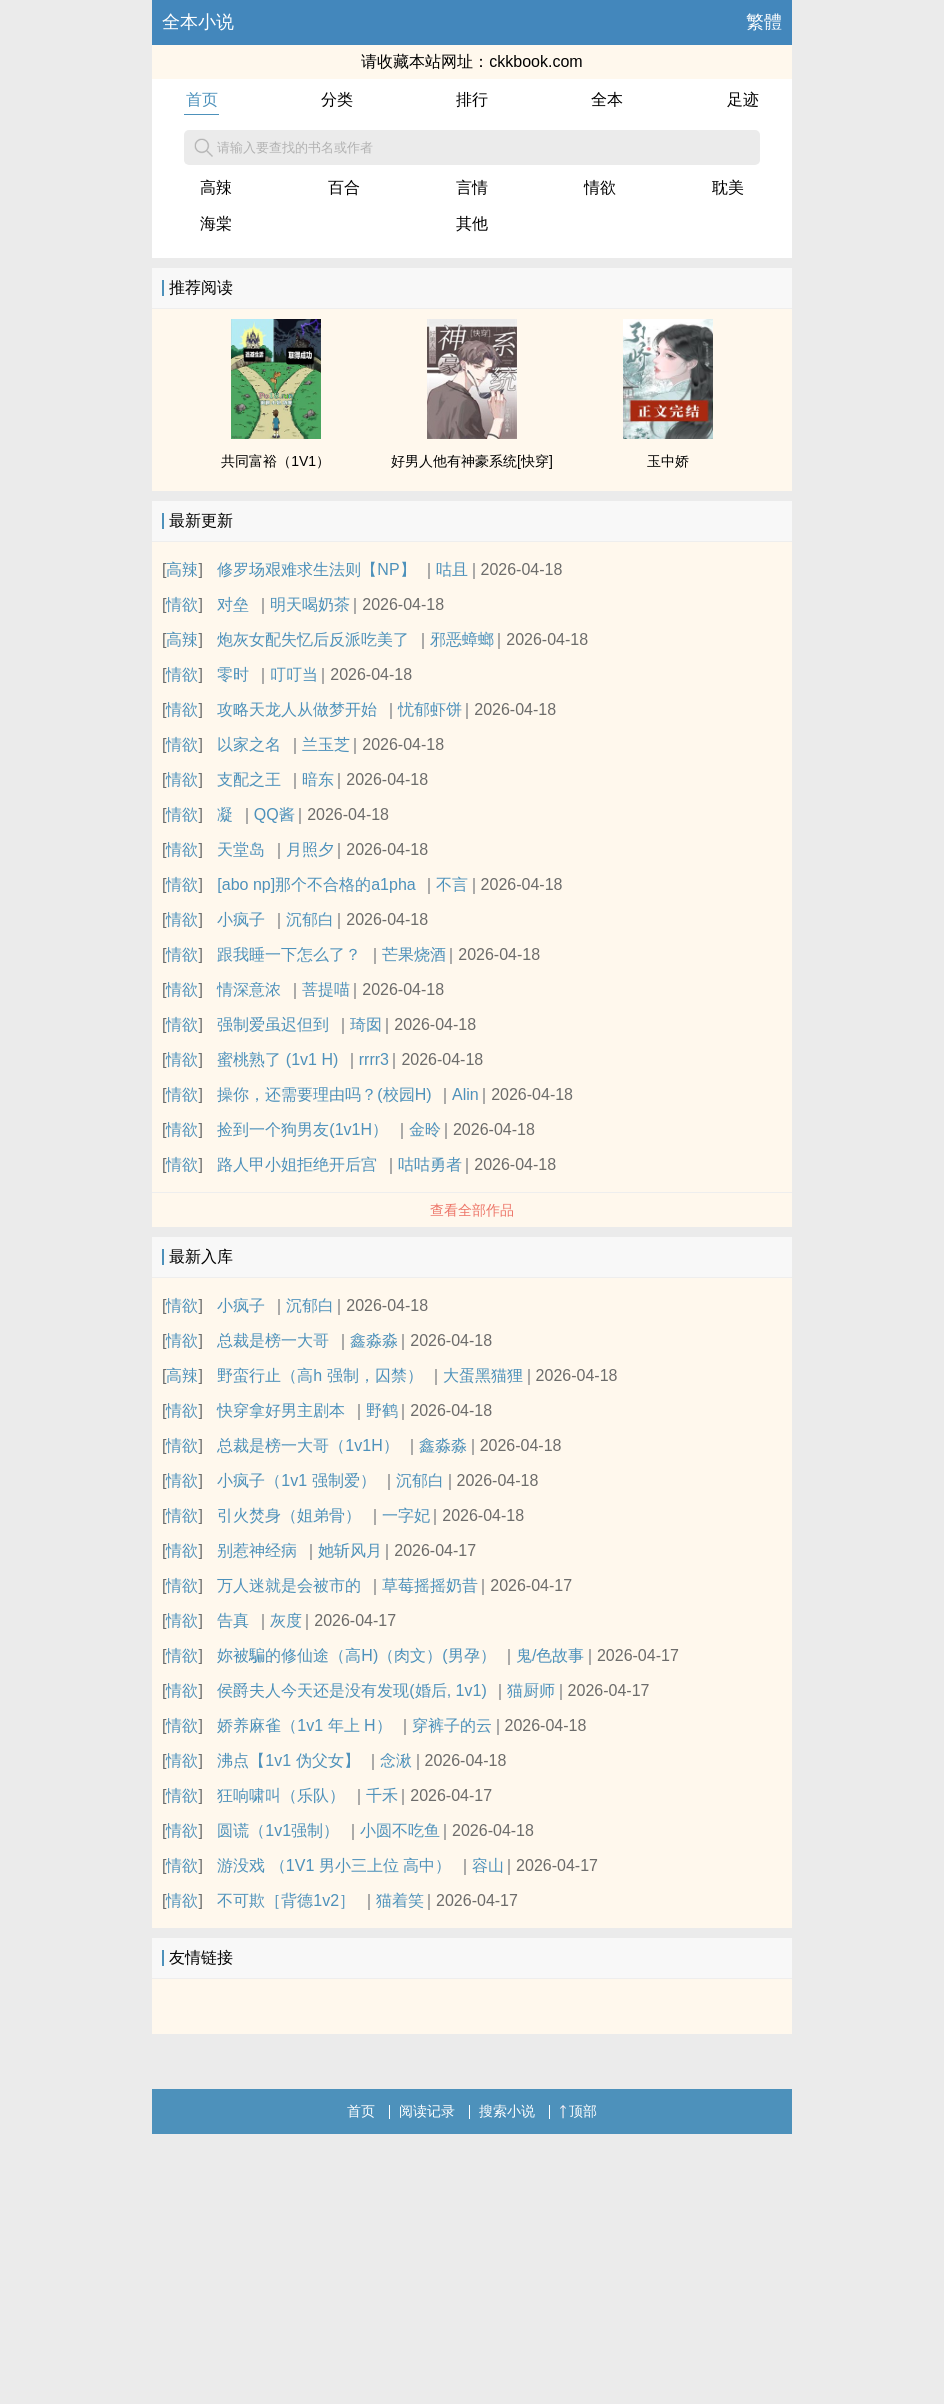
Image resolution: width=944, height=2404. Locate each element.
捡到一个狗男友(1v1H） (302, 1129)
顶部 (578, 2111)
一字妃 (406, 1515)
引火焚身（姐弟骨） (289, 1515)
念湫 (396, 1760)
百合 (344, 187)
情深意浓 (249, 989)
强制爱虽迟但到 (273, 1024)
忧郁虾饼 (430, 709)
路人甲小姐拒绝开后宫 (297, 1164)
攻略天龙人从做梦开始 (297, 709)
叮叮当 (294, 674)
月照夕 (310, 849)
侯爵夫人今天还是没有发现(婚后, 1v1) (351, 1690)
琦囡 (366, 1024)
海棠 (216, 223)
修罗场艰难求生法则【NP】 (316, 569)
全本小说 (198, 22)
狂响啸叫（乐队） (281, 1795)
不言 (452, 884)
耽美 (728, 187)
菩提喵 (326, 989)
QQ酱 (274, 814)
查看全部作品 (472, 1210)
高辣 (216, 187)
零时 (233, 674)
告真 (233, 1620)
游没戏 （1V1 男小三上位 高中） (334, 1865)
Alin (465, 1094)
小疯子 (241, 919)
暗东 (318, 779)
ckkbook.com (535, 61)
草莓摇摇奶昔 (430, 1585)
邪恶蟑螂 (462, 639)
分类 (337, 99)
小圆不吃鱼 (400, 1830)
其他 (472, 223)
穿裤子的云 (452, 1725)
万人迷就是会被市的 (289, 1585)
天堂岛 (241, 849)
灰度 (286, 1620)
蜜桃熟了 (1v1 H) (277, 1059)
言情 (472, 187)
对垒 (233, 604)
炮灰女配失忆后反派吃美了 (313, 639)
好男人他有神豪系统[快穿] (472, 461)
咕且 (452, 569)
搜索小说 (507, 2111)
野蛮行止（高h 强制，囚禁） (319, 1375)
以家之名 (249, 744)
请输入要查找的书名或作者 (283, 148)
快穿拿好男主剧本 (281, 1410)
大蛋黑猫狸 (483, 1375)
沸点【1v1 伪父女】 (288, 1760)
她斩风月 (350, 1550)
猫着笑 (400, 1900)
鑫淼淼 (374, 1340)
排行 (472, 99)
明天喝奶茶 (310, 604)
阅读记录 (427, 2111)
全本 (607, 99)
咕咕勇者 (430, 1164)
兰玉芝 (326, 744)
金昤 (425, 1129)
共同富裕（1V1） (275, 461)
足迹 (743, 99)
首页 (202, 99)
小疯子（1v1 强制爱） (296, 1480)
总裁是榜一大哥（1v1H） (307, 1445)
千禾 (382, 1795)
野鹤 (382, 1410)
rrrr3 (374, 1059)
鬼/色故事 (550, 1655)
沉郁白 (310, 919)
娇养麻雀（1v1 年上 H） (304, 1725)
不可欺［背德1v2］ (286, 1900)
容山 (488, 1865)
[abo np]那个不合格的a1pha (316, 884)
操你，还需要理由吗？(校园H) (324, 1094)
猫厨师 (531, 1690)
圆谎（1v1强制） (278, 1830)
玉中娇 (668, 461)
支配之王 (249, 779)
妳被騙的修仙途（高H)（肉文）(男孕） (356, 1655)
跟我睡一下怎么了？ (289, 954)
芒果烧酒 (414, 954)
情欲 (600, 187)
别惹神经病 (257, 1550)
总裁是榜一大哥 (273, 1340)
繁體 (764, 22)
